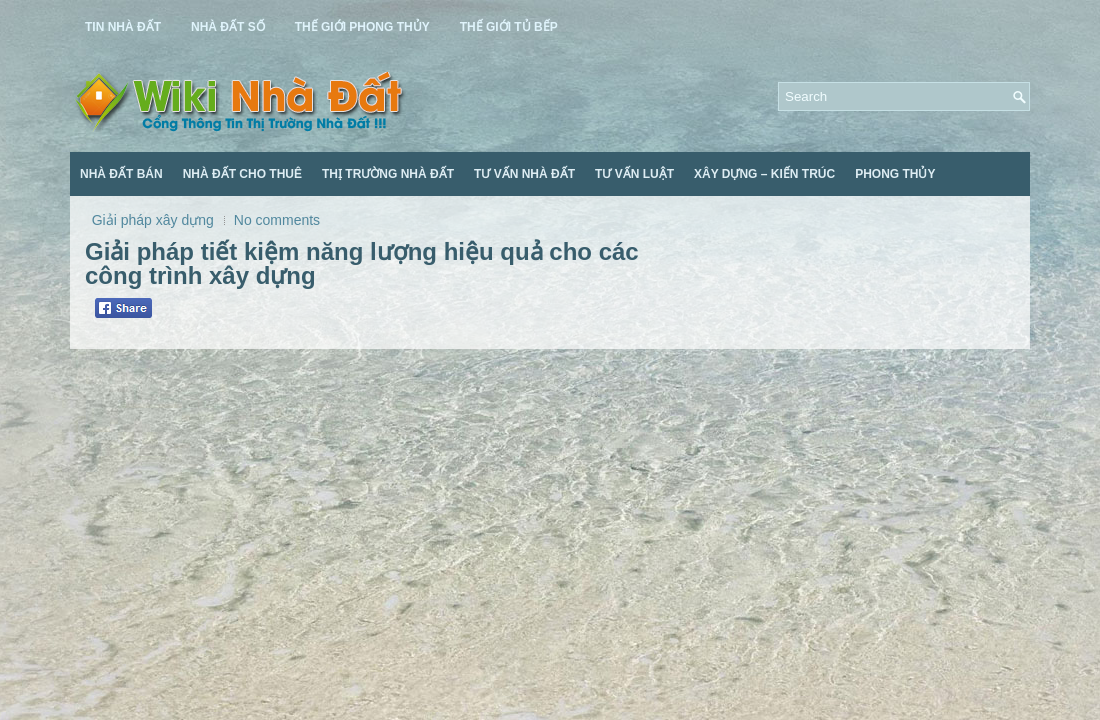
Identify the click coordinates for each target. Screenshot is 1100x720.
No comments (277, 220)
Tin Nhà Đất (123, 27)
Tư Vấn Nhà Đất (524, 174)
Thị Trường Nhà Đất (388, 174)
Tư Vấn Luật (634, 174)
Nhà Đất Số (228, 27)
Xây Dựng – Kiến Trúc (764, 174)
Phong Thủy (895, 174)
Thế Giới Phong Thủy (362, 27)
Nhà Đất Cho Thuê (242, 174)
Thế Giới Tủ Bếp (509, 27)
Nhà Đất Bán (121, 174)
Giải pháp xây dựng (153, 220)
